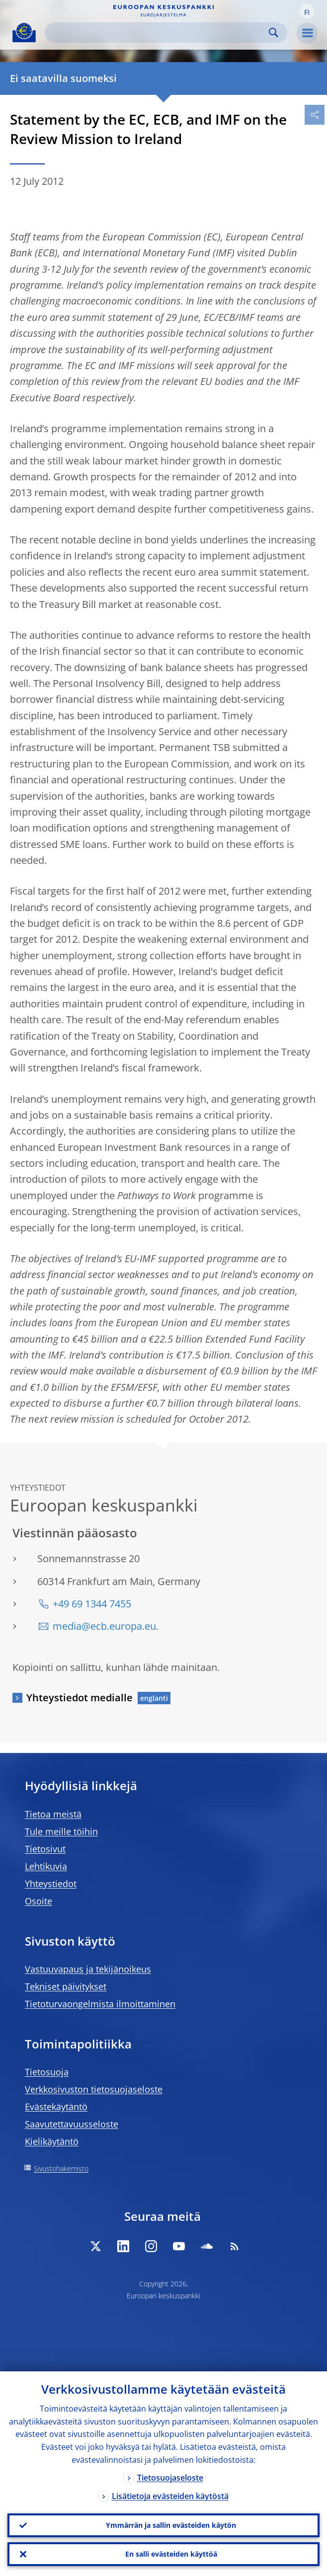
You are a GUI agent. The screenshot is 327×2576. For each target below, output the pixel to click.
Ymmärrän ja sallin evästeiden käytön (171, 2525)
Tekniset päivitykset (65, 1986)
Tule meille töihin (61, 1831)
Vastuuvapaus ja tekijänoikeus (88, 1969)
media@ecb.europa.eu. (106, 1626)
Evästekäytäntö (56, 2107)
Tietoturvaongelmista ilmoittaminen (100, 2004)
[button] (306, 11)
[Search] (158, 32)
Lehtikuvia (46, 1866)
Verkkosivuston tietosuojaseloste (94, 2089)
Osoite (38, 1901)
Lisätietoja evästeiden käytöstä (170, 2496)
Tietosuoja (47, 2072)
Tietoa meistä (53, 1814)
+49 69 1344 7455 (92, 1603)
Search (273, 32)
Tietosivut (45, 1849)
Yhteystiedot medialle (79, 1697)
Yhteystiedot (51, 1884)
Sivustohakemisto (61, 2168)
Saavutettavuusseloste (71, 2124)
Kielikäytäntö (52, 2141)
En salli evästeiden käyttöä (171, 2554)
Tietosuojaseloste (170, 2477)
